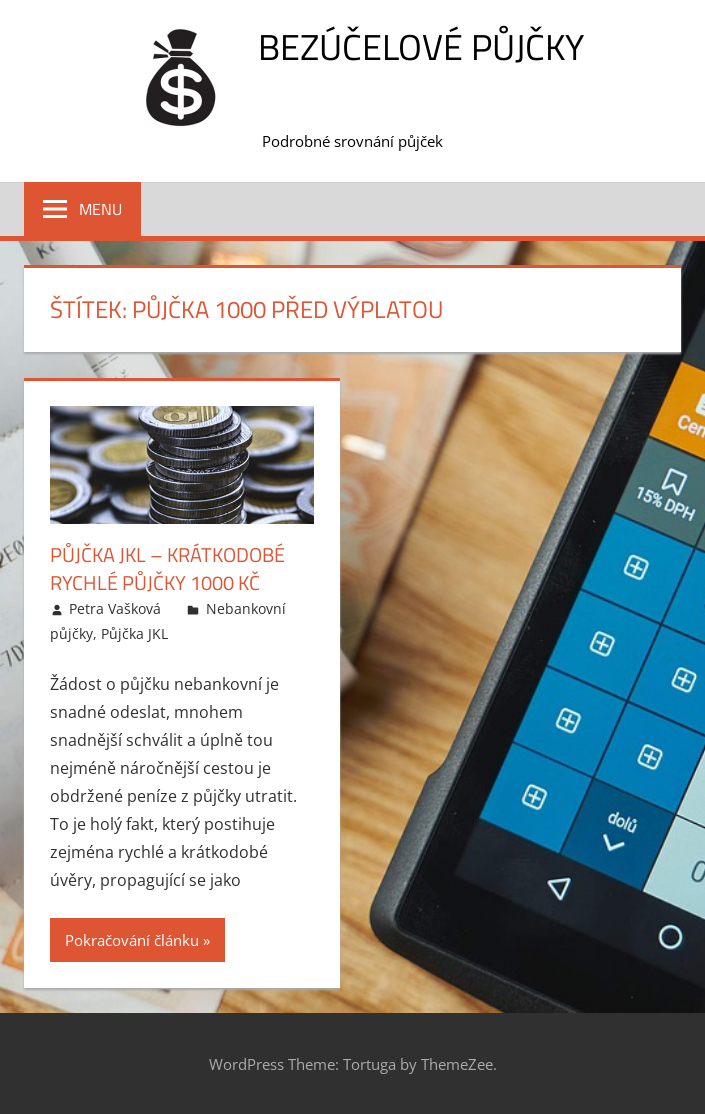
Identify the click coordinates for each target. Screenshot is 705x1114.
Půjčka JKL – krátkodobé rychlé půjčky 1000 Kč (167, 568)
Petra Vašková (115, 608)
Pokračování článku (132, 940)
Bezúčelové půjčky (421, 46)
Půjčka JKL (134, 633)
